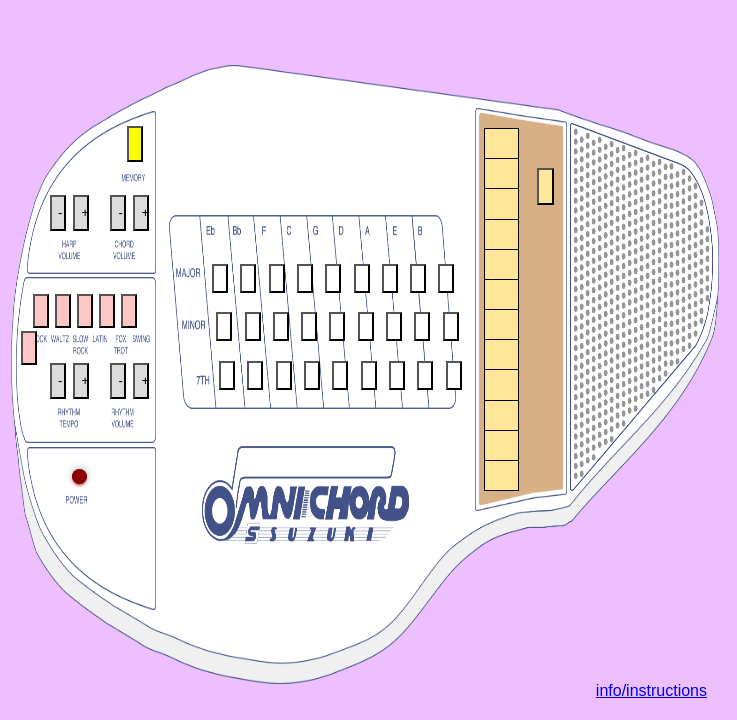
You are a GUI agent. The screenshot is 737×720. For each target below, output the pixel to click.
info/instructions (651, 690)
